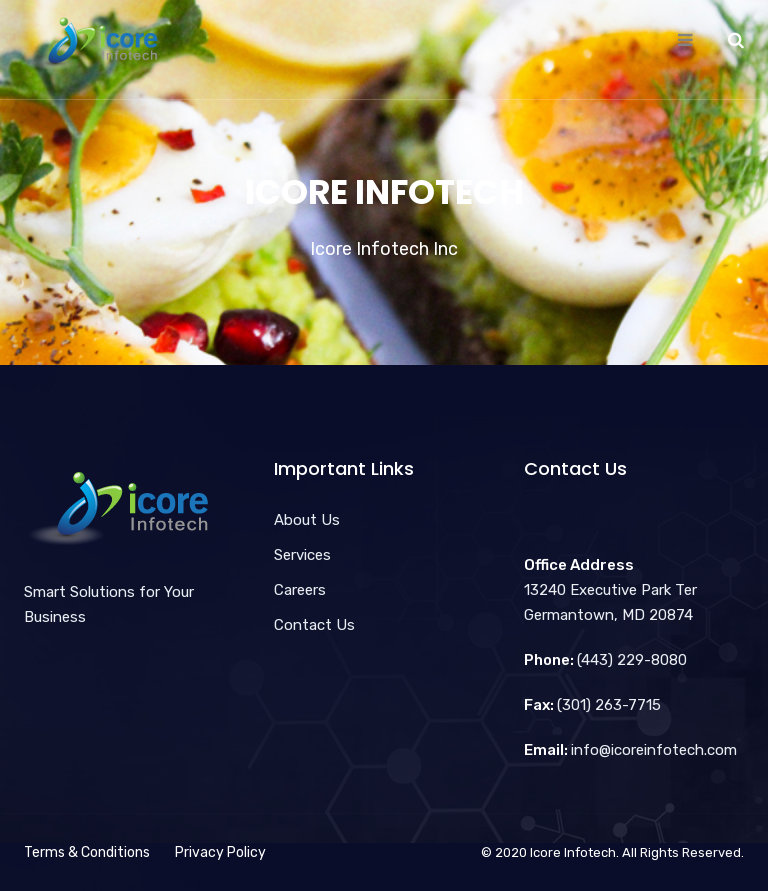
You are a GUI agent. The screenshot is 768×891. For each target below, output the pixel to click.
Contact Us (314, 625)
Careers (300, 590)
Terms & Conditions (87, 852)
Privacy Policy (220, 852)
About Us (307, 520)
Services (302, 555)
